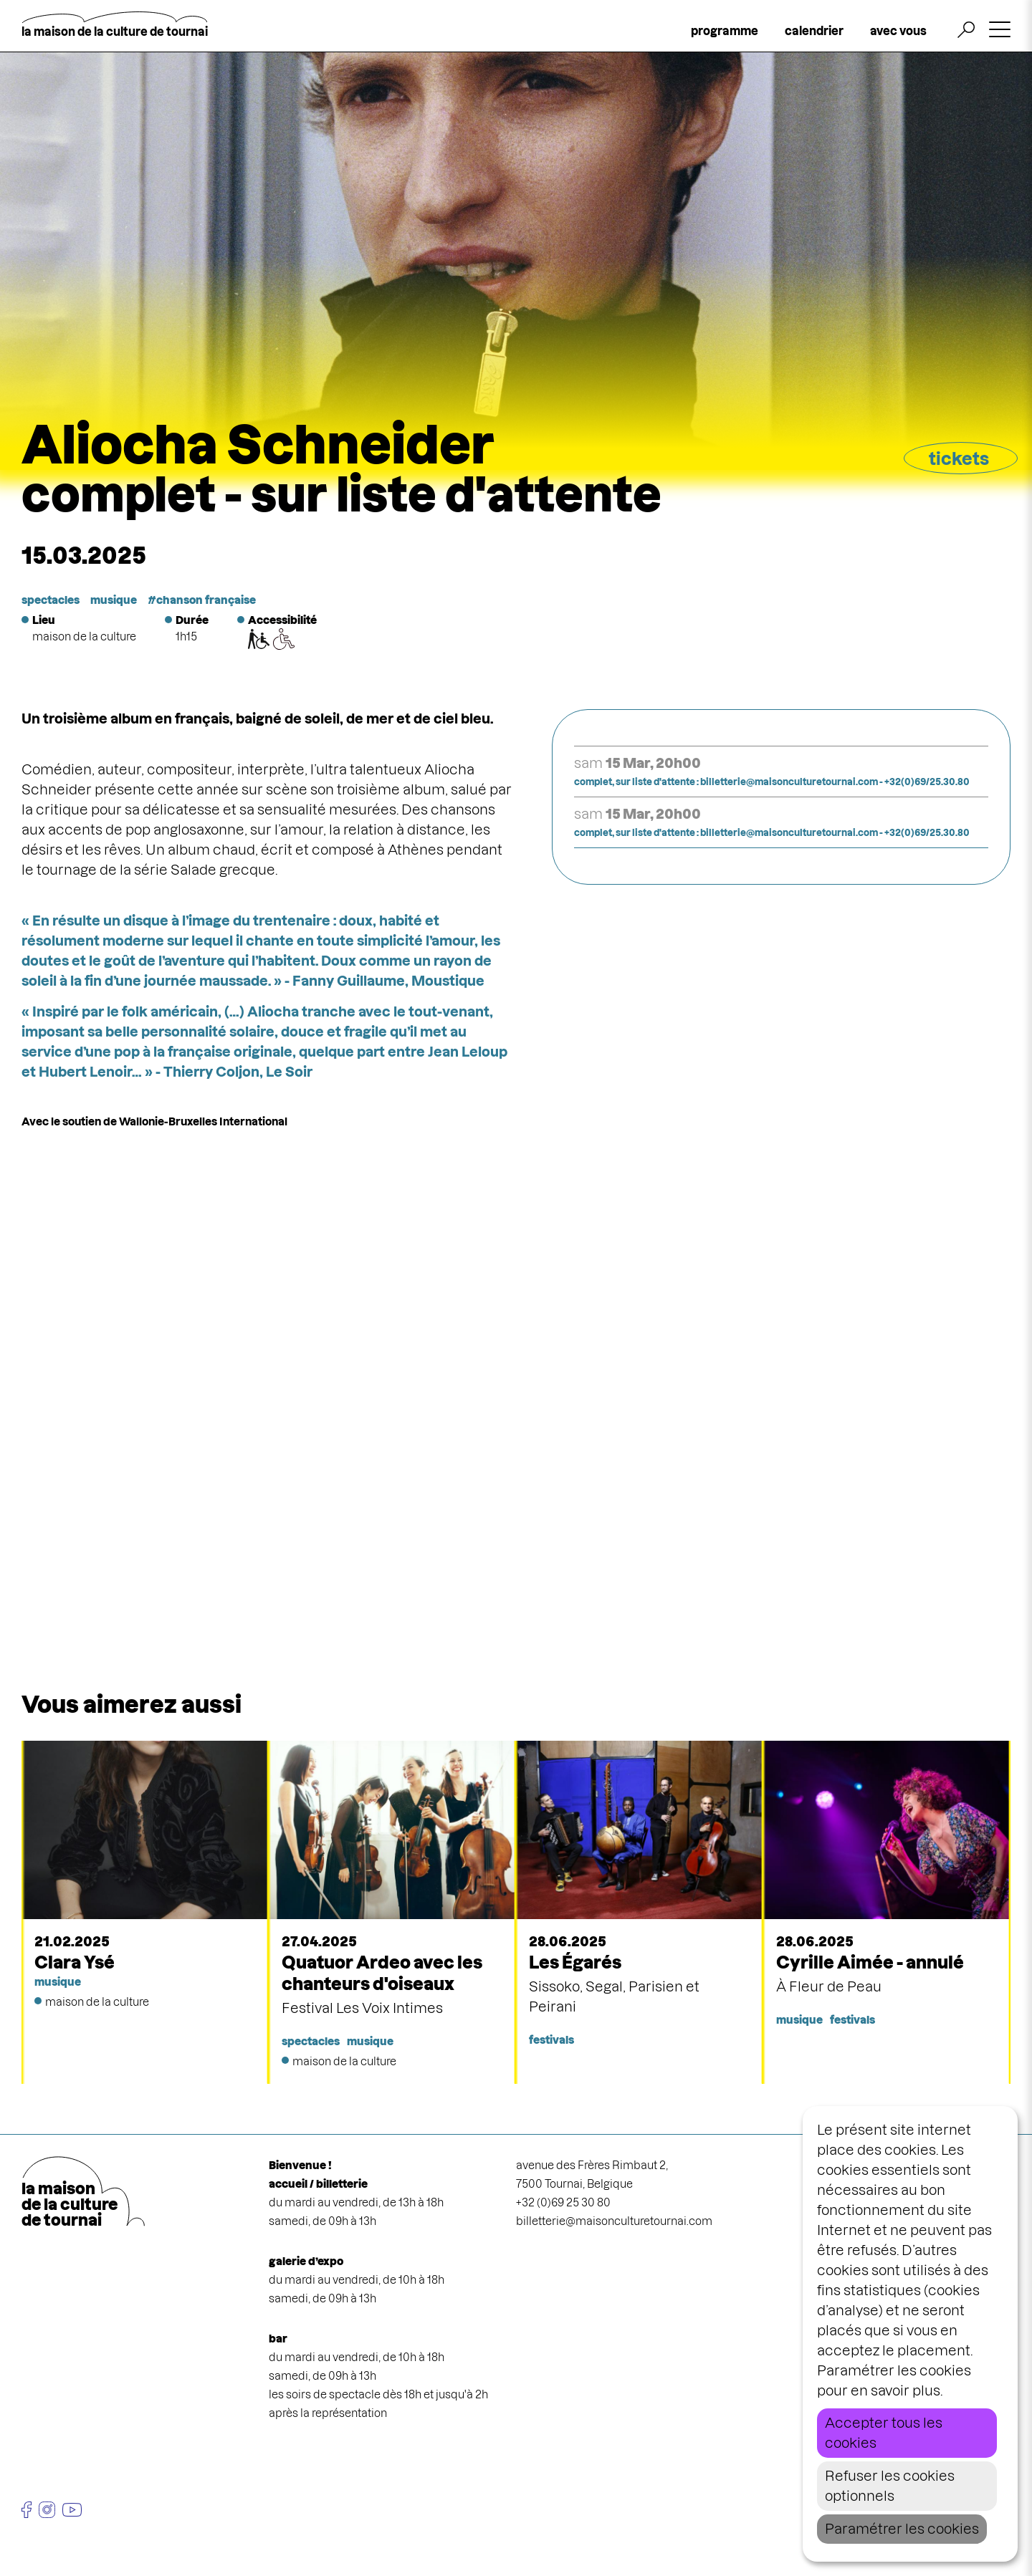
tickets (959, 458)
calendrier (814, 30)
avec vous (898, 30)
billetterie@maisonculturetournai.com (614, 2221)
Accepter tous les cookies (883, 2433)
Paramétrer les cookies (902, 2529)
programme (724, 30)
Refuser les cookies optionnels (890, 2486)
